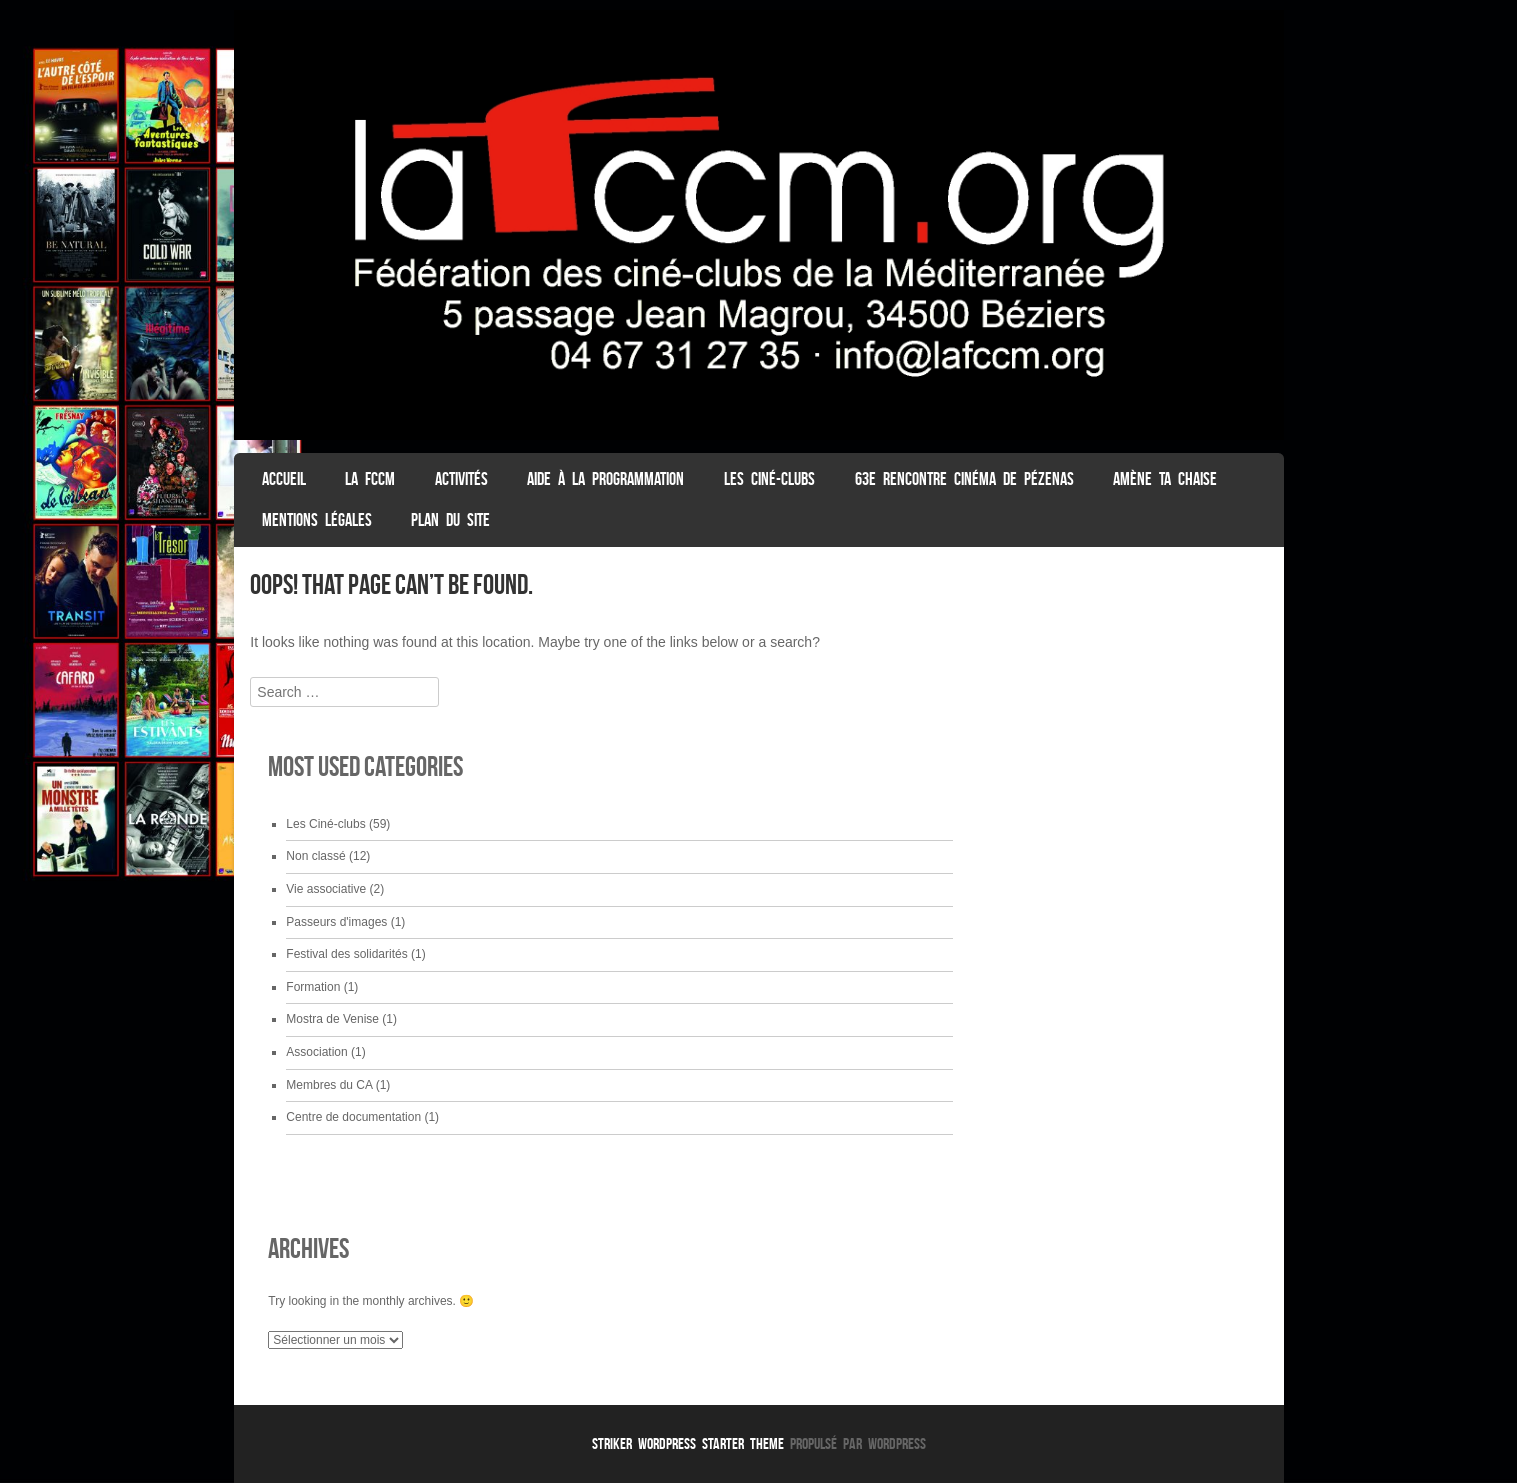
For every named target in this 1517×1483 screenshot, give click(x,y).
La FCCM (370, 479)
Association (316, 1052)
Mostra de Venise (332, 1019)
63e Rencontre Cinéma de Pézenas (964, 479)
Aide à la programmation (605, 479)
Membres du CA (329, 1085)
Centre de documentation (353, 1117)
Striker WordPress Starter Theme (688, 1443)
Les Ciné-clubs (769, 479)
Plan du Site (450, 520)
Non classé (315, 856)
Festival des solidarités (346, 954)
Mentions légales (317, 520)
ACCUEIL (284, 479)
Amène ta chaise (1165, 479)
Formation (313, 987)
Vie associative (326, 889)
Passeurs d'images (336, 922)
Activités (461, 479)
